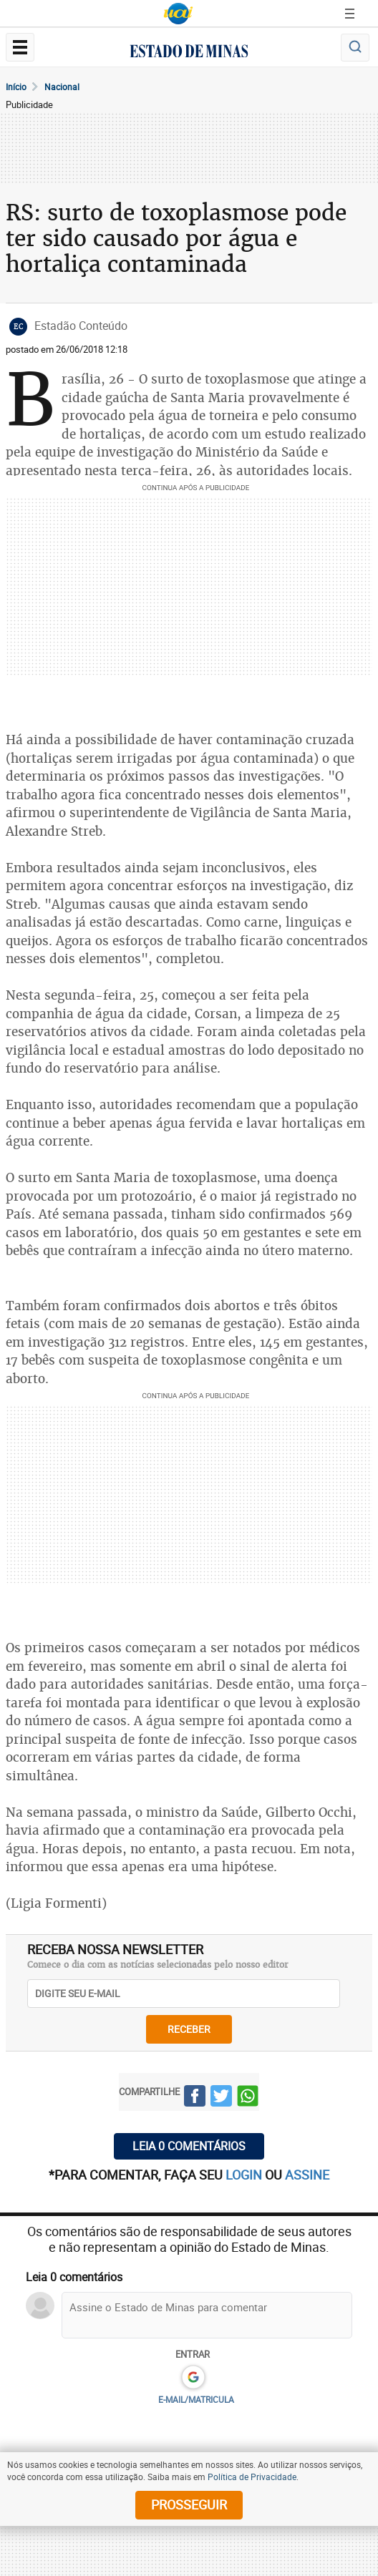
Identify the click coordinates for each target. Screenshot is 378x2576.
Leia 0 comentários (189, 2146)
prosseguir (189, 2504)
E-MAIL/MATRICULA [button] (196, 2399)
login (245, 2174)
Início (16, 86)
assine (307, 2174)
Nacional (61, 86)
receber (189, 2029)
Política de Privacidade (252, 2476)
